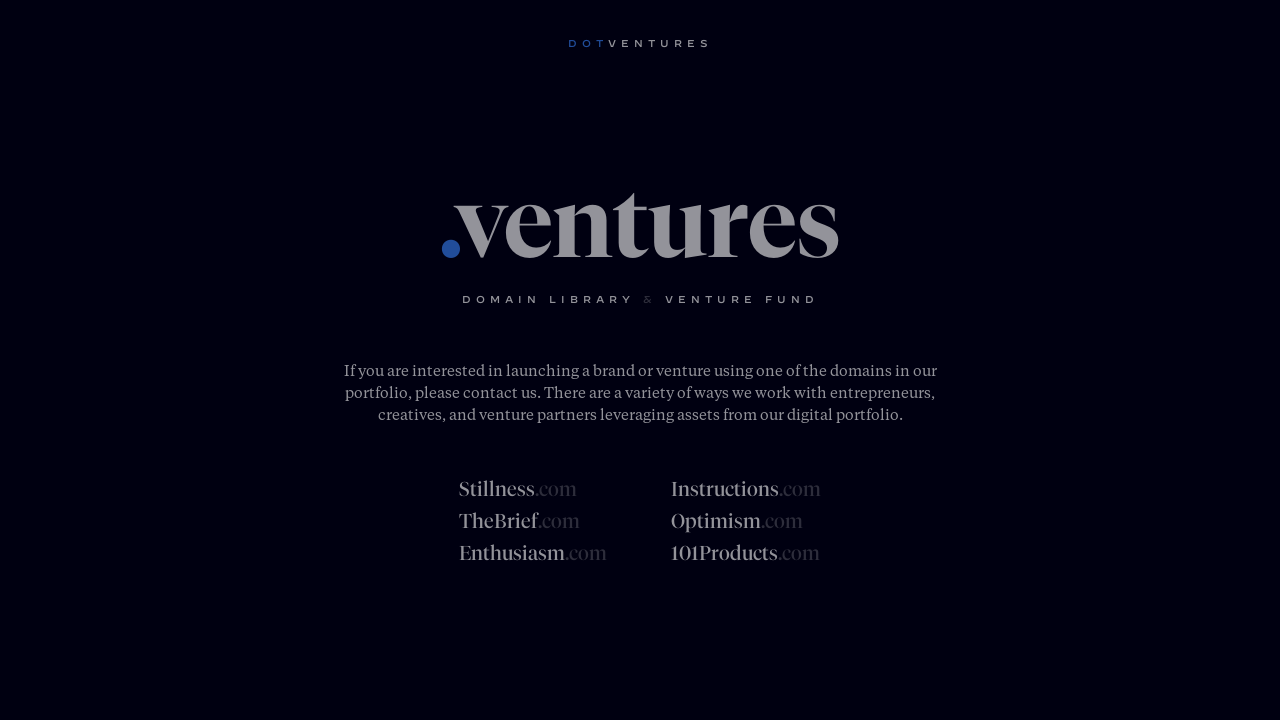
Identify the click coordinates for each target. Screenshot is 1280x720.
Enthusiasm (533, 553)
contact (490, 392)
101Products (745, 553)
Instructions (746, 489)
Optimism (737, 521)
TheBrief (519, 521)
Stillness (518, 489)
